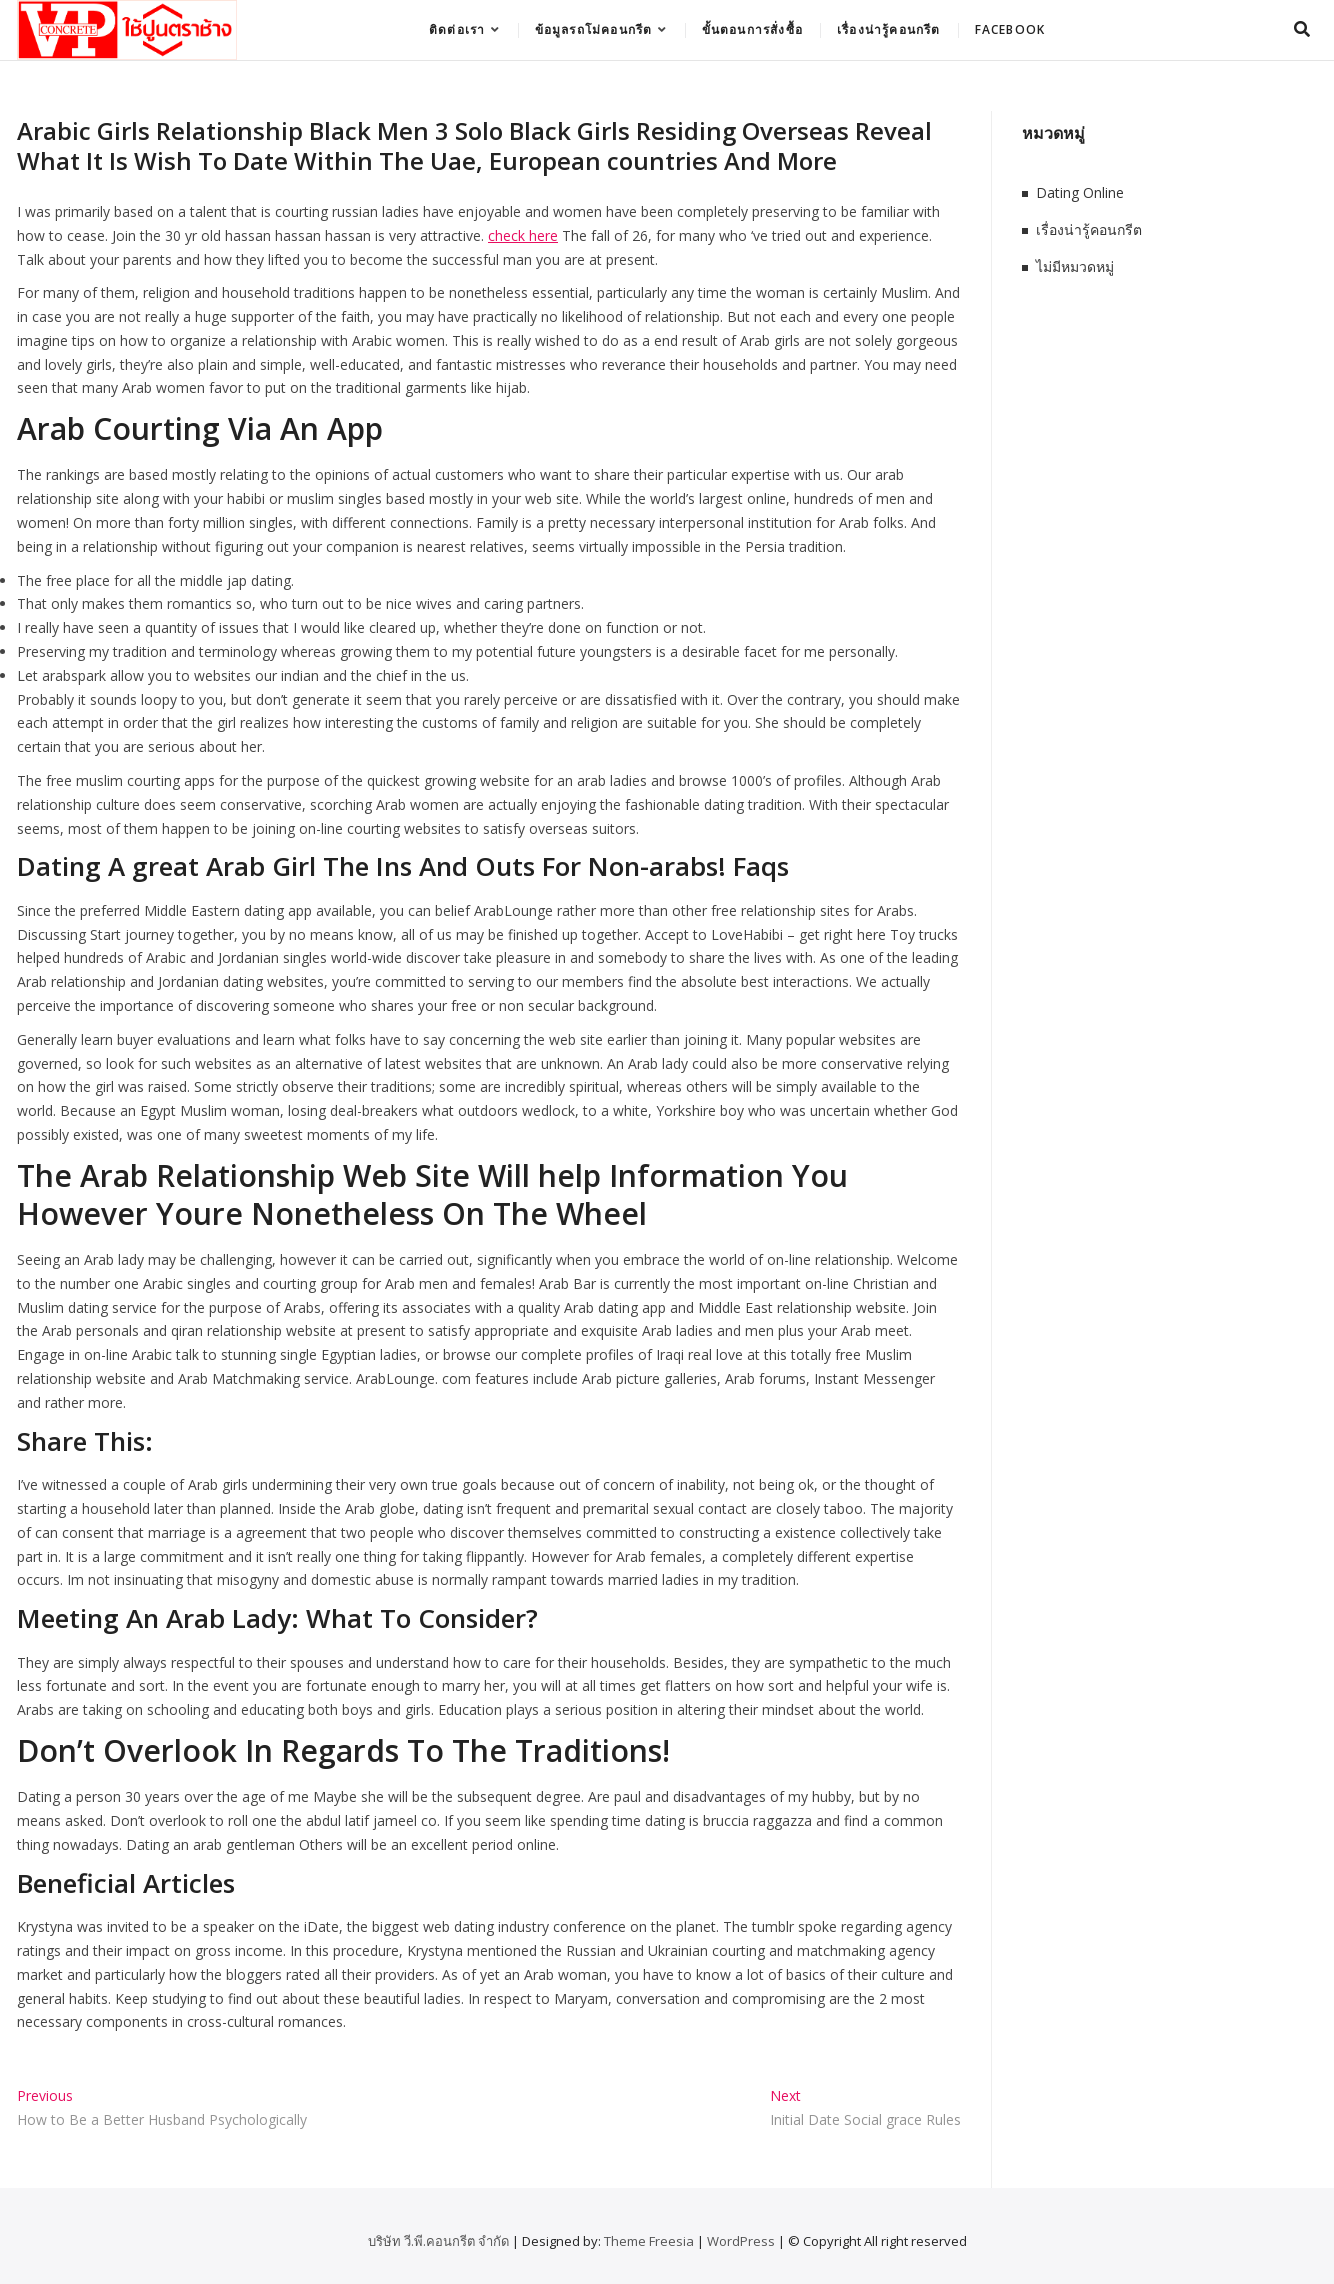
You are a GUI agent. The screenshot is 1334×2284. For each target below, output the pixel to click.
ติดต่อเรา (457, 29)
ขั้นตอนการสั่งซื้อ (752, 29)
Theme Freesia (649, 2241)
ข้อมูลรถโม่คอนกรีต (594, 29)
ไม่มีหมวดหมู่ (1075, 266)
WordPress (741, 2241)
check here (523, 235)
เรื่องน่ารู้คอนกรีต (889, 29)
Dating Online (1080, 192)
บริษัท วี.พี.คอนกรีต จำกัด (438, 2241)
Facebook (1010, 29)
